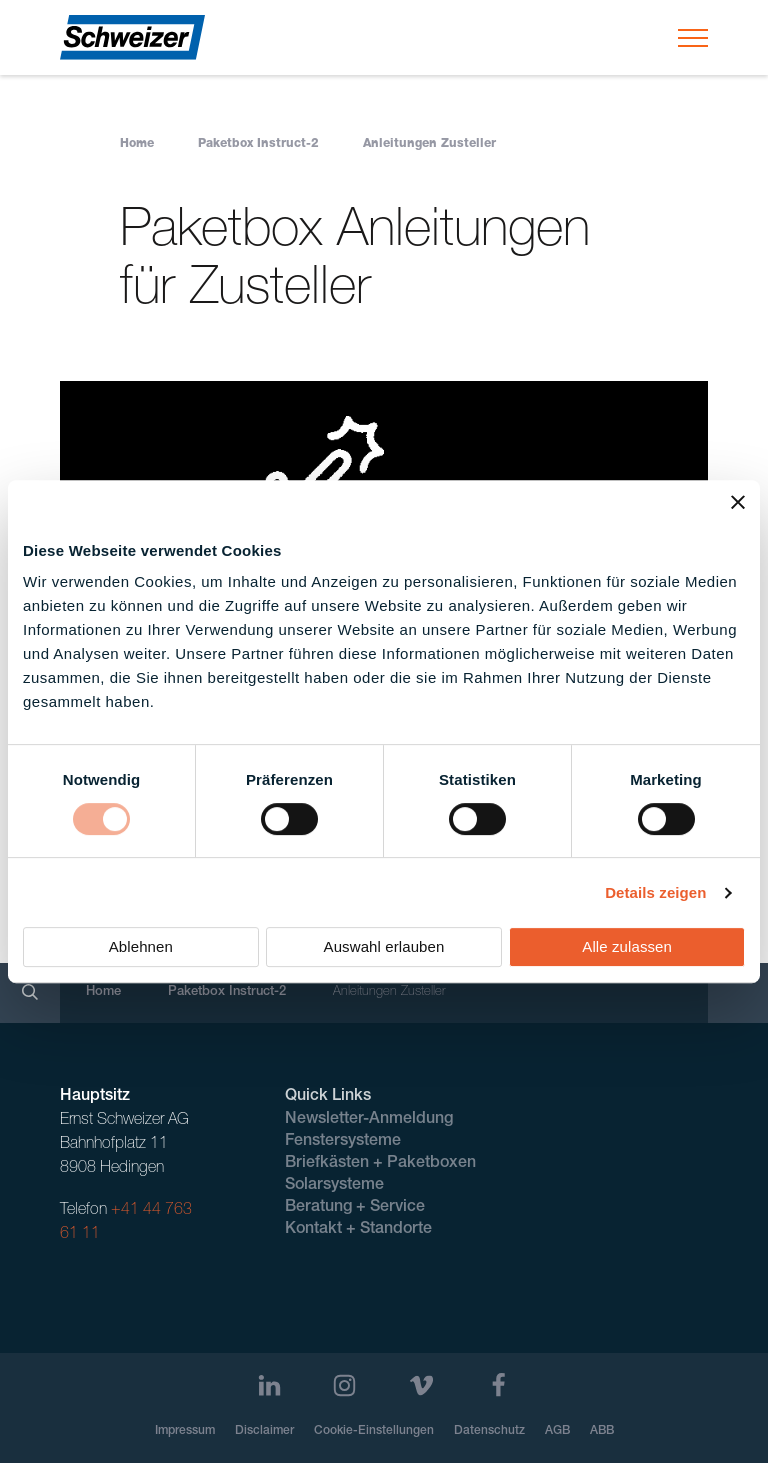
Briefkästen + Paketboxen (380, 1164)
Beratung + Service (355, 1208)
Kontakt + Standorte (358, 1230)
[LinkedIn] (269, 1385)
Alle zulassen (627, 946)
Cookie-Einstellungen (374, 1431)
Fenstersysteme (343, 1142)
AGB (557, 1431)
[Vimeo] (421, 1385)
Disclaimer (264, 1431)
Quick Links (328, 1097)
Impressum (185, 1431)
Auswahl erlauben (384, 946)
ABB (602, 1431)
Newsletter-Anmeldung (369, 1120)
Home (137, 144)
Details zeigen (655, 892)
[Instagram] (344, 1385)
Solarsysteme (334, 1186)
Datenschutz (489, 1431)
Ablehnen (141, 946)
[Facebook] (498, 1385)
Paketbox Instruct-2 (258, 144)
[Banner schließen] (738, 502)
